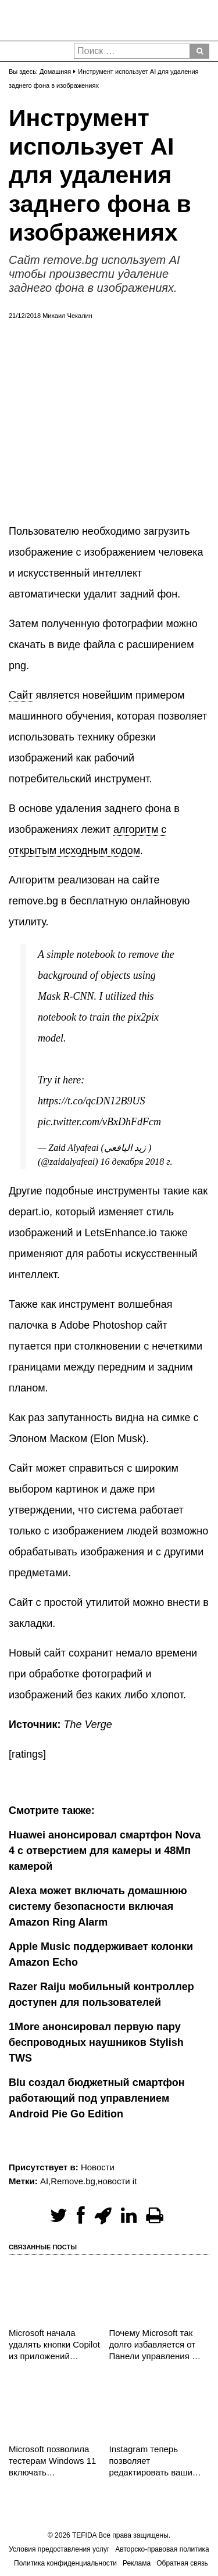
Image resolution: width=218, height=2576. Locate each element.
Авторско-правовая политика (162, 2549)
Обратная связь (182, 2563)
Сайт (21, 695)
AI (44, 2181)
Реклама (137, 2563)
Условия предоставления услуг (59, 2549)
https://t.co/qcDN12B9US (91, 1101)
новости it (117, 2181)
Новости (98, 2167)
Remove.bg (73, 2181)
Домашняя (55, 71)
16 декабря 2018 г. (137, 1162)
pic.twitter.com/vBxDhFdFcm (99, 1122)
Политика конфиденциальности (65, 2563)
